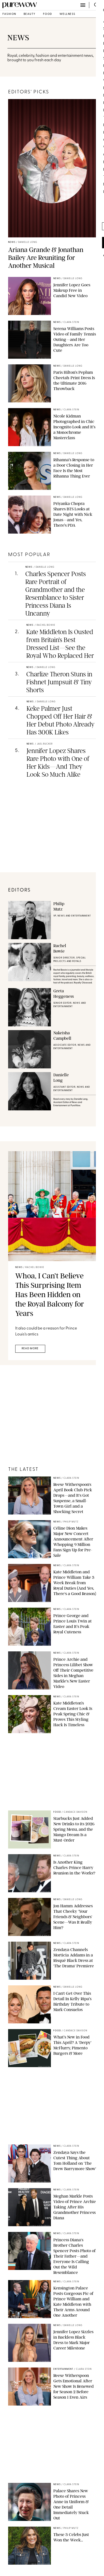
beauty (30, 14)
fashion (9, 14)
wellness (67, 14)
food (47, 14)
